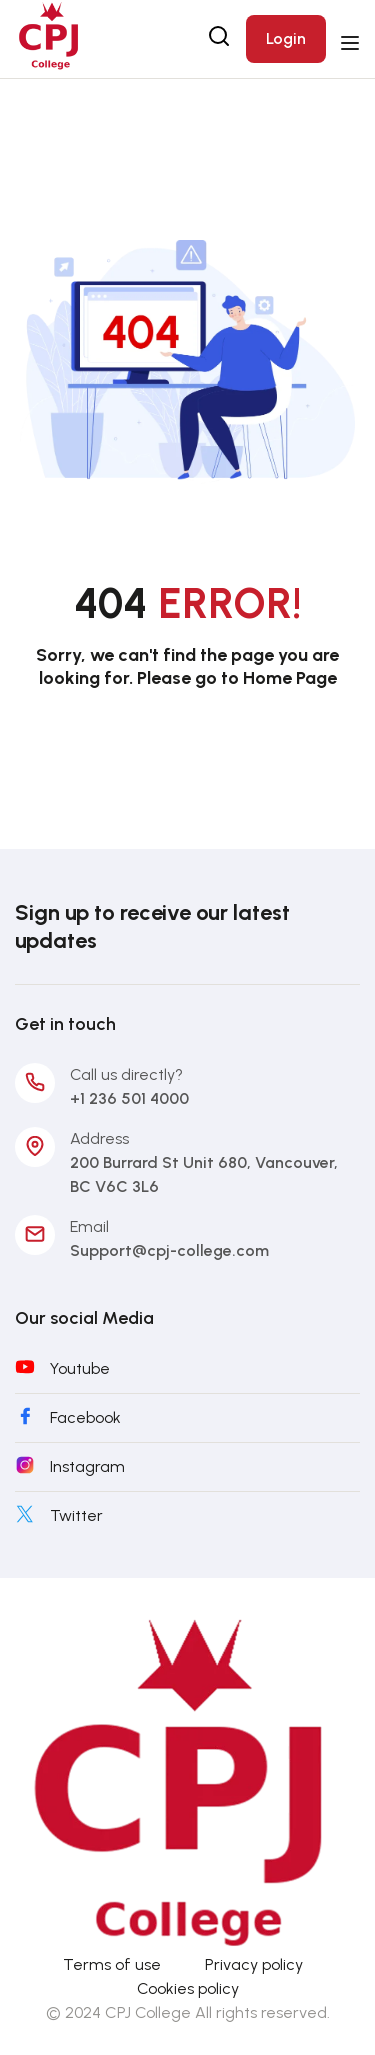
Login (286, 38)
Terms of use (112, 1964)
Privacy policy (254, 1964)
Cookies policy (188, 1988)
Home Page (290, 678)
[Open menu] (352, 43)
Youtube (80, 1368)
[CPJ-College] (187, 1779)
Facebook (85, 1417)
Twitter (76, 1515)
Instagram (87, 1466)
